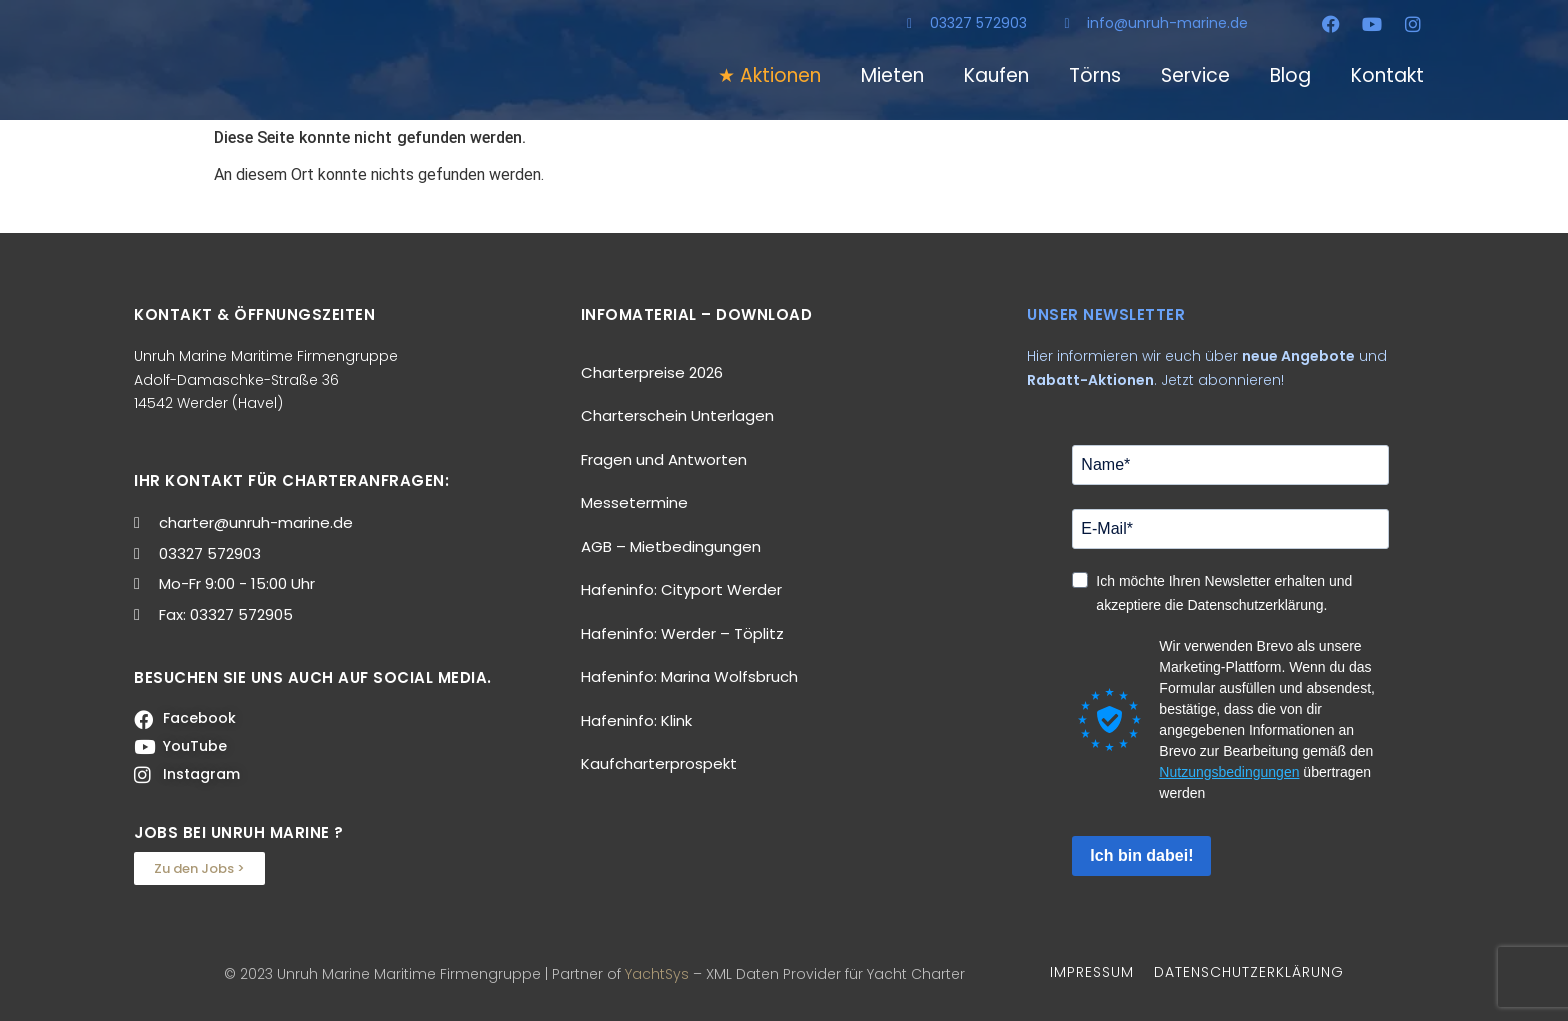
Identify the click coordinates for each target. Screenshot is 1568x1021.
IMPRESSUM (1092, 972)
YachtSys (657, 974)
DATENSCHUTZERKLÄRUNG (1249, 972)
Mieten (892, 75)
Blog (1290, 75)
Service (1195, 75)
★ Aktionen (769, 75)
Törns (1095, 75)
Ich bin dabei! (1141, 855)
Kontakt (1387, 75)
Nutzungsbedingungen (1229, 772)
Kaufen (996, 75)
